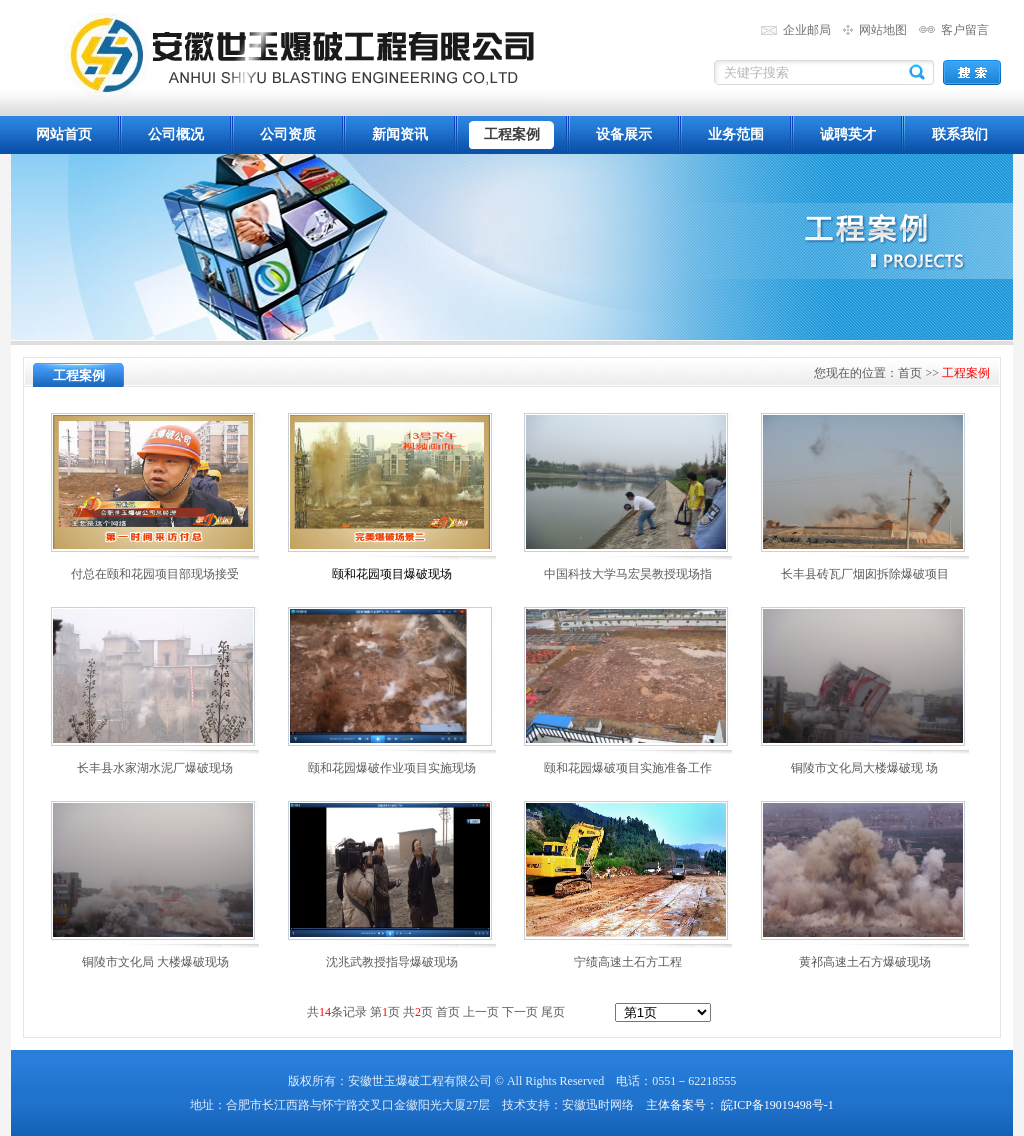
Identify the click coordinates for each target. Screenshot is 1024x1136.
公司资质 (288, 134)
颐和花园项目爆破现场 (392, 574)
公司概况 (176, 134)
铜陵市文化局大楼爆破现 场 (864, 768)
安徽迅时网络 (598, 1105)
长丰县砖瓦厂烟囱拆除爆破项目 (865, 574)
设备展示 (624, 134)
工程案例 (512, 134)
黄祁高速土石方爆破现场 (865, 962)
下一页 (520, 1012)
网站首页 (64, 134)
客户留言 (965, 30)
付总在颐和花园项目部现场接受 (155, 574)
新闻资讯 (400, 134)
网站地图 (883, 30)
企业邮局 (807, 30)
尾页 (551, 1012)
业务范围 (736, 134)
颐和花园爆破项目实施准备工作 (628, 768)
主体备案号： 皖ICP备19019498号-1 (740, 1105)
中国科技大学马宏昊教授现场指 (628, 574)
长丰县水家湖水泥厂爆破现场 (155, 768)
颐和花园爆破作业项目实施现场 (392, 768)
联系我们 (960, 134)
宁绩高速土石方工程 (628, 962)
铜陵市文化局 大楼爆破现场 (155, 962)
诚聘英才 (848, 134)
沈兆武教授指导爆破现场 (392, 962)
